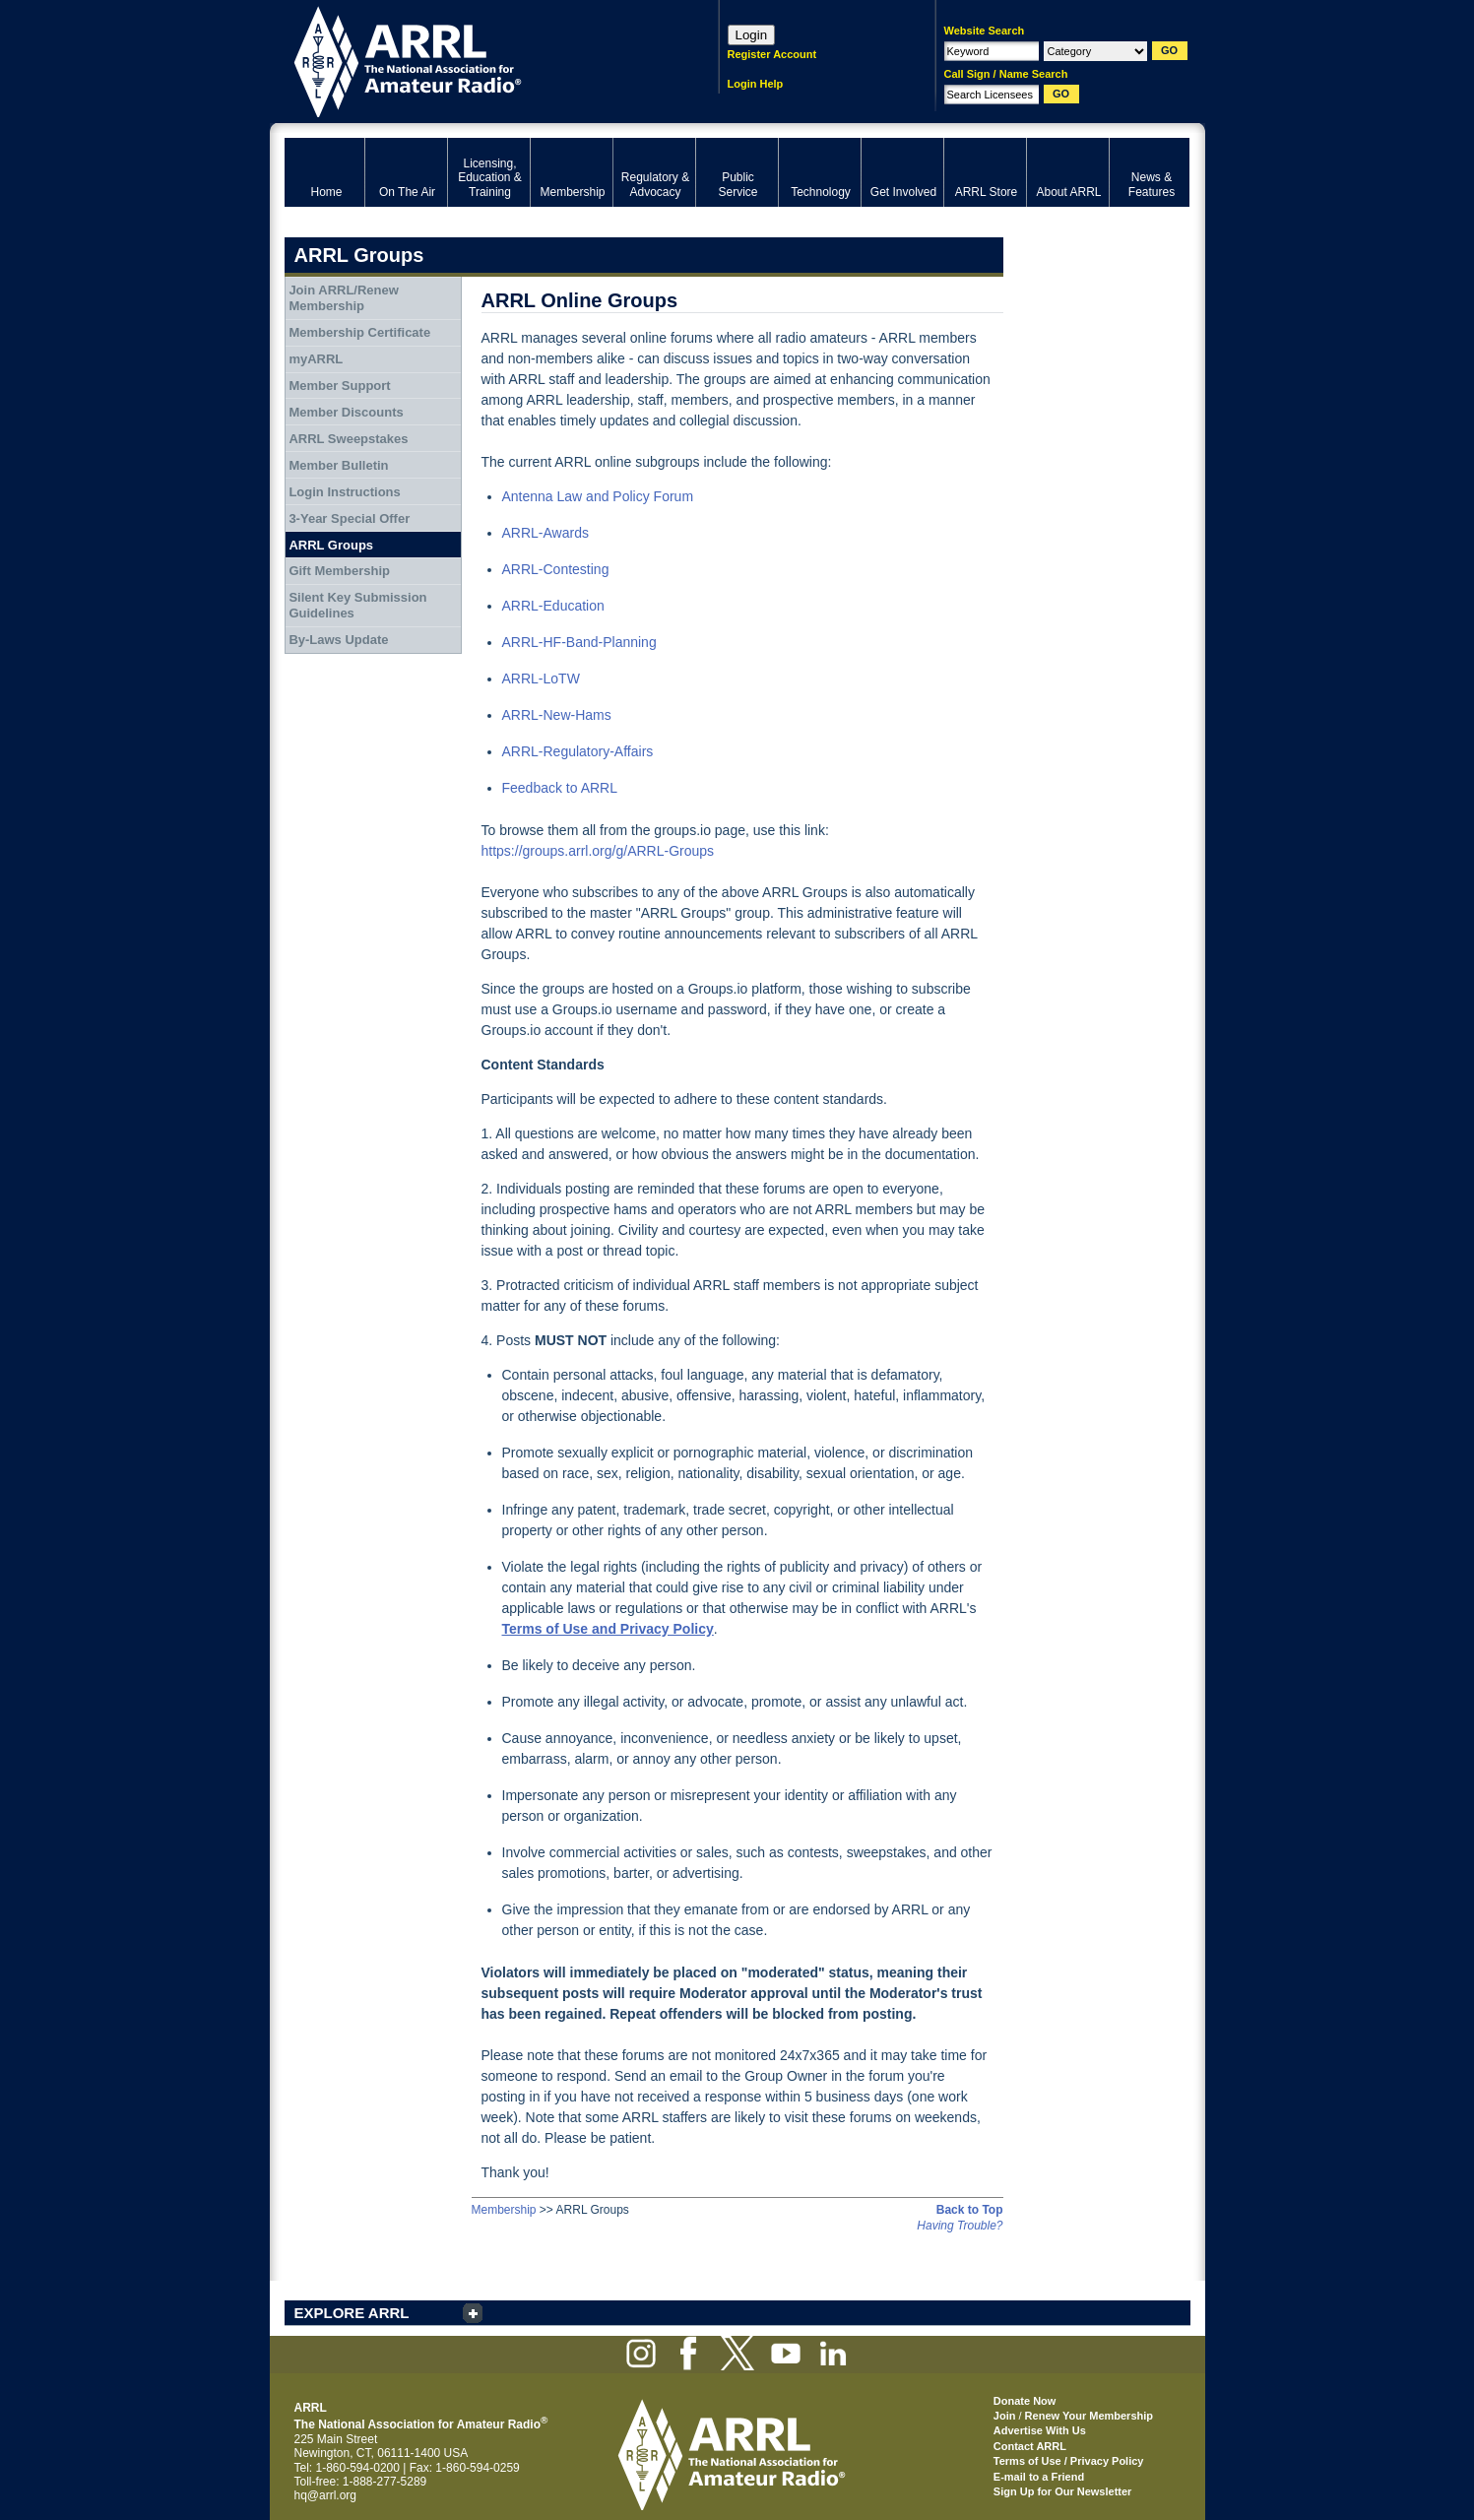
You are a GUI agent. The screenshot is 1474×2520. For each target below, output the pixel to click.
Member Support (339, 385)
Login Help (756, 84)
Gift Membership (339, 570)
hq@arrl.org (325, 2495)
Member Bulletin (338, 465)
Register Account (772, 54)
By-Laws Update (338, 639)
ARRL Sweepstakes (348, 438)
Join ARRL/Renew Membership (343, 298)
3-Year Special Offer (349, 518)
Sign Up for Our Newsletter (1062, 2491)
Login (752, 35)
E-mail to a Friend (1038, 2477)
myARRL (315, 359)
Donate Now (1025, 2401)
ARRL (476, 59)
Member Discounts (345, 412)
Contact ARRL (1029, 2446)
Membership (504, 2210)
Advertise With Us (1039, 2430)
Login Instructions (344, 492)
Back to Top (969, 2210)
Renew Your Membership (1089, 2416)
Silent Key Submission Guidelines (357, 605)
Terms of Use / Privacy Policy (1068, 2461)
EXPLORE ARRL (352, 2312)
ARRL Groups (330, 545)
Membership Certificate (359, 332)
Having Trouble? (959, 2225)
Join (1004, 2416)
